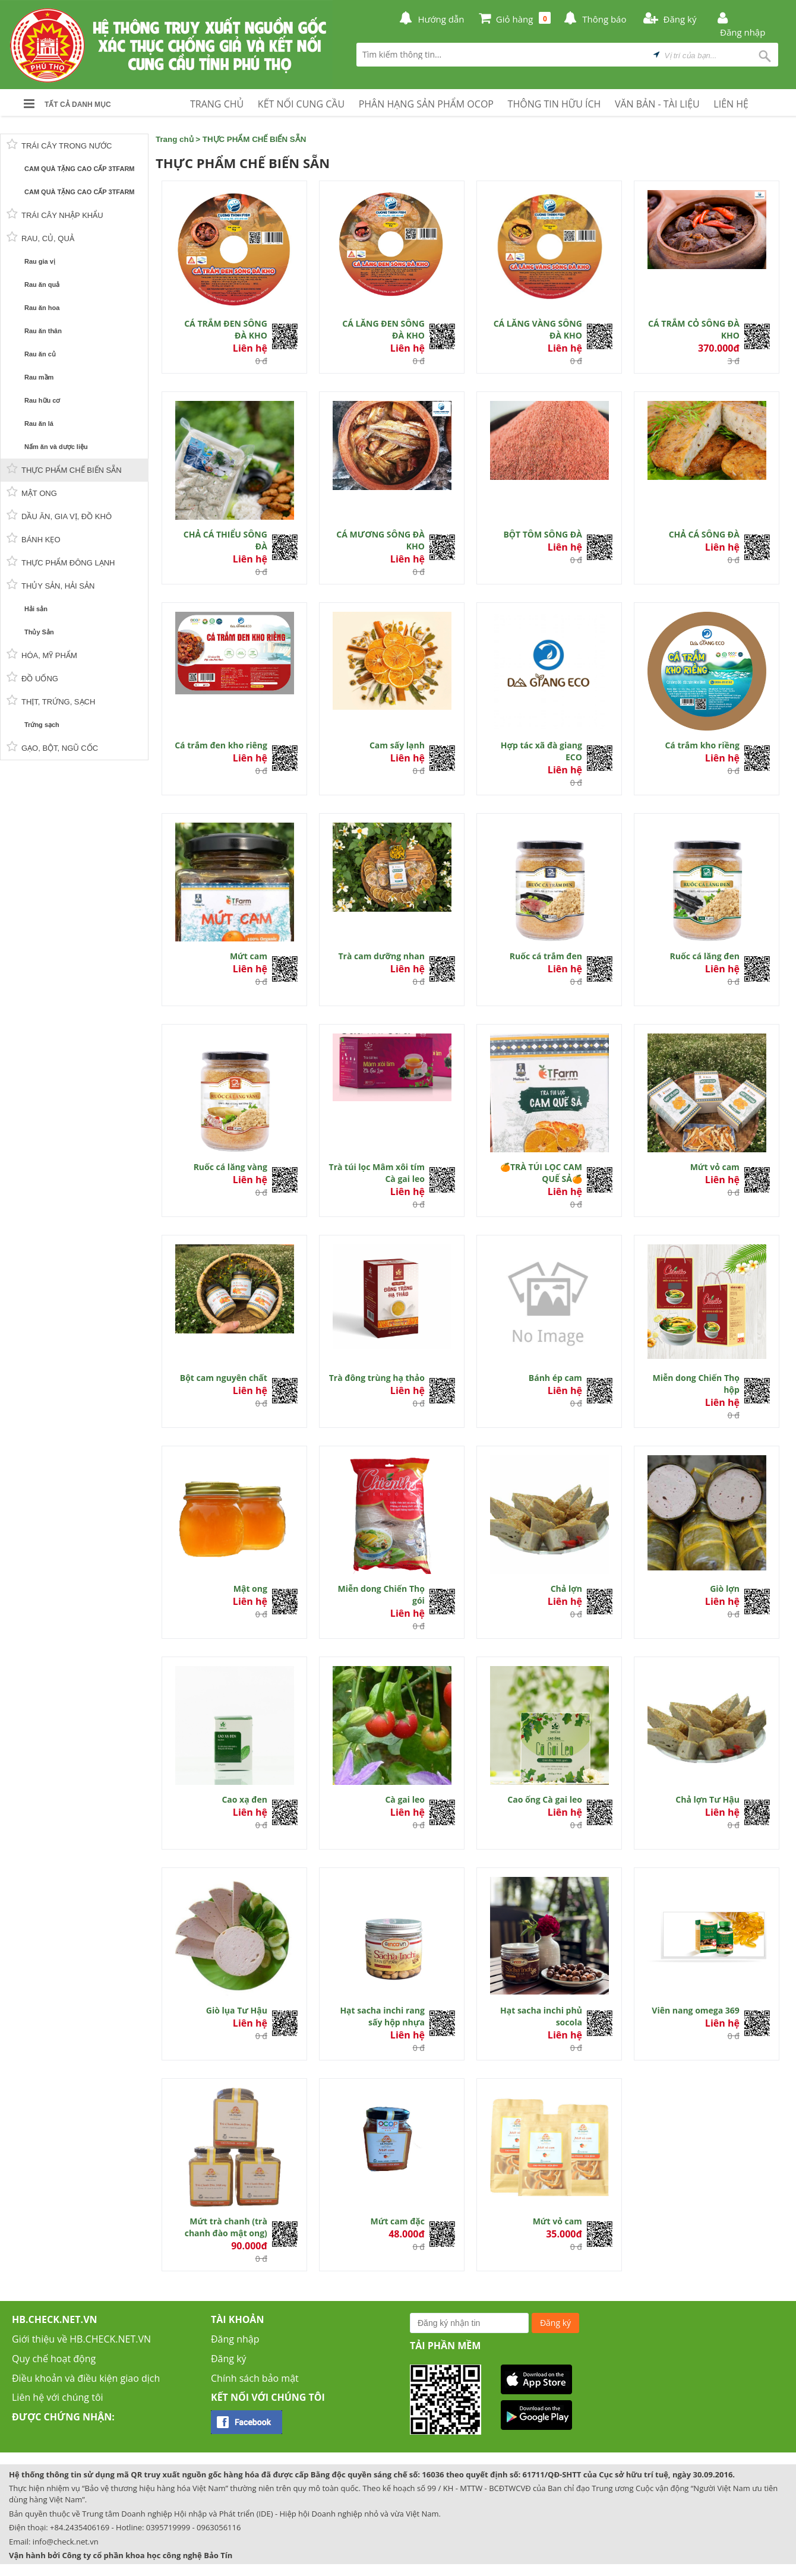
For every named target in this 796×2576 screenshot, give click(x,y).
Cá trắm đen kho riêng (221, 745)
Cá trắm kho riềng (702, 745)
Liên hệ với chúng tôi (57, 2397)
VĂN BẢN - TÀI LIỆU (657, 103)
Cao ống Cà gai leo (544, 1799)
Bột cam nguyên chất (223, 1377)
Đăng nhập (235, 2339)
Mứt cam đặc (398, 2221)
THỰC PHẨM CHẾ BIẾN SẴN (255, 139)
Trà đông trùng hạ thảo (377, 1377)
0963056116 (219, 2527)
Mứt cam (248, 956)
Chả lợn (566, 1588)
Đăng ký (229, 2358)
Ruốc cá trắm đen (546, 956)
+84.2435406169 (79, 2527)
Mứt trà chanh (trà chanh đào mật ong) (226, 2227)
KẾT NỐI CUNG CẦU (301, 103)
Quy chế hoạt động (54, 2358)
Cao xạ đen (244, 1799)
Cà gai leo (405, 1799)
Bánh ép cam (555, 1377)
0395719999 (168, 2527)
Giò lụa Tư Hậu (236, 2010)
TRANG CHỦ (217, 103)
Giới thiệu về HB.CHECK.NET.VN (81, 2339)
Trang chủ (175, 139)
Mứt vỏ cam (715, 1166)
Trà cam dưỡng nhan (381, 956)
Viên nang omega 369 (696, 2010)
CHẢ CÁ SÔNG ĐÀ (704, 534)
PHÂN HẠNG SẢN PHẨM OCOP (426, 103)
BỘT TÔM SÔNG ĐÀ (542, 534)
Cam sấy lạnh (397, 745)
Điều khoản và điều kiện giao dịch (86, 2378)
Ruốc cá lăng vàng (230, 1166)
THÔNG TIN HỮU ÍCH (554, 103)
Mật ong (250, 1588)
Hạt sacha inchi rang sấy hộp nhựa (382, 2016)
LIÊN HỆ (730, 103)
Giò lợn (725, 1588)
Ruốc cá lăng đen (705, 956)
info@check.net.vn (66, 2541)
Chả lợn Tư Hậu (707, 1799)
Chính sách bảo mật (255, 2378)
